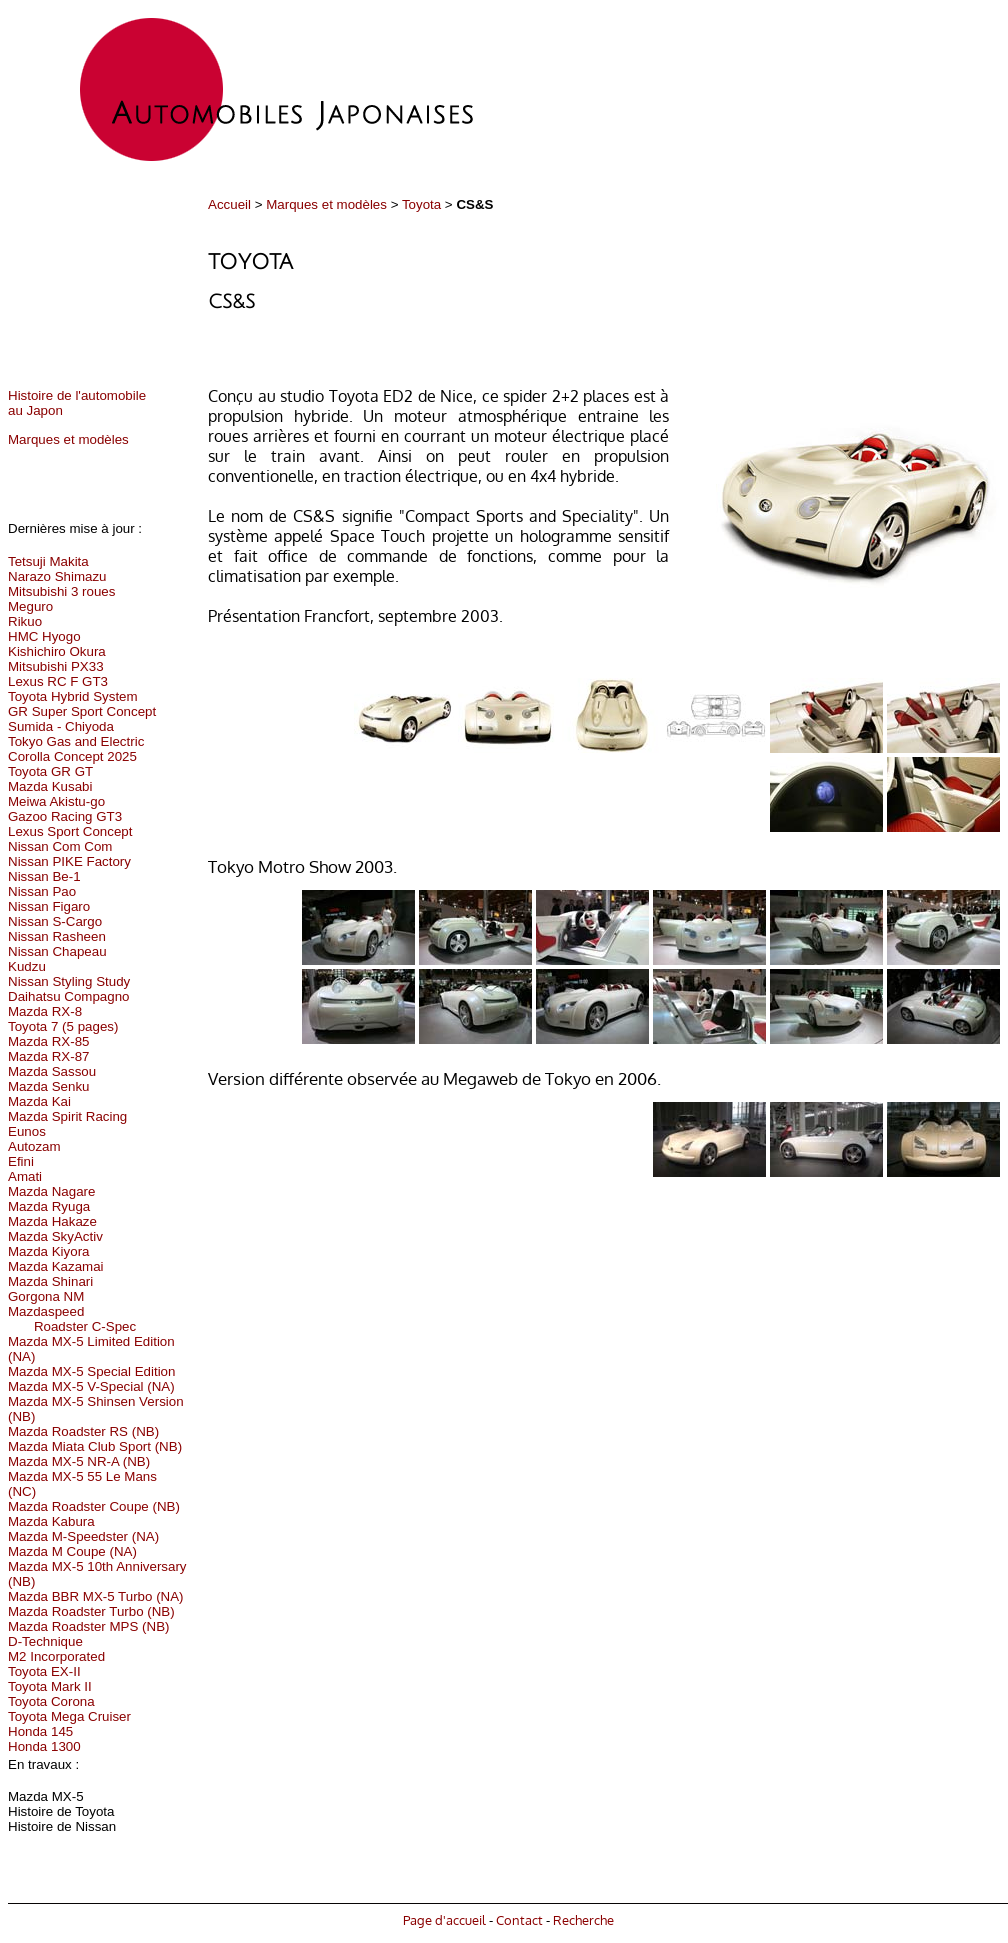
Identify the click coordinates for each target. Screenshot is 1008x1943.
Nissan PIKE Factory (69, 861)
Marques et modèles (326, 204)
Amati (25, 1176)
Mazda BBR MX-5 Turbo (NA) (96, 1596)
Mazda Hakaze (52, 1221)
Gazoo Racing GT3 (65, 816)
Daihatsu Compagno (69, 996)
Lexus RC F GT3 (58, 681)
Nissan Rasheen (57, 936)
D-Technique (45, 1641)
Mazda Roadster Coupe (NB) (94, 1506)
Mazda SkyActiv (55, 1236)
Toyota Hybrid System (73, 696)
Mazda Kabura (51, 1521)
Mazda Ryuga (49, 1206)
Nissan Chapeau (57, 951)
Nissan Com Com (60, 846)
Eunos (27, 1131)
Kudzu (27, 966)
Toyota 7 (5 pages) (63, 1026)
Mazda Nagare (51, 1191)
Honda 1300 (44, 1746)
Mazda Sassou (52, 1071)
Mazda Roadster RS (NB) (83, 1431)
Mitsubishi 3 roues (61, 591)
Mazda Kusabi (50, 786)
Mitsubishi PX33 (56, 666)
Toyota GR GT (50, 771)
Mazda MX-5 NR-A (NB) (79, 1461)
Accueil (229, 204)
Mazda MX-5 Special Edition (91, 1371)
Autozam (34, 1146)
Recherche (583, 1919)
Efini (21, 1161)
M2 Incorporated (56, 1656)
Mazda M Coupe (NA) (72, 1551)
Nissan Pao (42, 891)
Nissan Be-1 (44, 876)
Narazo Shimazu (57, 576)
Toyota (421, 204)
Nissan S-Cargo (55, 921)
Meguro (30, 606)
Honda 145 (40, 1731)
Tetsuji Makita (48, 561)
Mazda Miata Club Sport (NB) (95, 1446)
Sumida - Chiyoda (61, 726)
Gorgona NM (46, 1296)
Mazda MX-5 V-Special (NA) (91, 1386)
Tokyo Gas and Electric (76, 741)
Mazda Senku (49, 1086)
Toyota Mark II (50, 1686)
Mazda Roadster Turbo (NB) (91, 1611)
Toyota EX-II (44, 1671)
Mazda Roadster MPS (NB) (88, 1626)
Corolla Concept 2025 (72, 756)
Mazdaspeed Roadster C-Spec (72, 1319)
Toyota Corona (51, 1701)
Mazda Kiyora (49, 1251)
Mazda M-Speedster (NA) (83, 1536)
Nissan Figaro (49, 906)
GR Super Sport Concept (82, 711)
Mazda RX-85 (49, 1041)
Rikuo (25, 621)
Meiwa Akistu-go (56, 801)
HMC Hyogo (44, 636)
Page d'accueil (444, 1919)
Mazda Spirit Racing (67, 1116)
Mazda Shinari (50, 1281)
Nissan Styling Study (69, 981)
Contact (519, 1919)
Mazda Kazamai (56, 1266)
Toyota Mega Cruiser (69, 1716)
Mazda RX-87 (49, 1056)
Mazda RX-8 (45, 1011)
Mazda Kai (39, 1101)
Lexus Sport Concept (70, 831)
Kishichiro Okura (57, 651)
